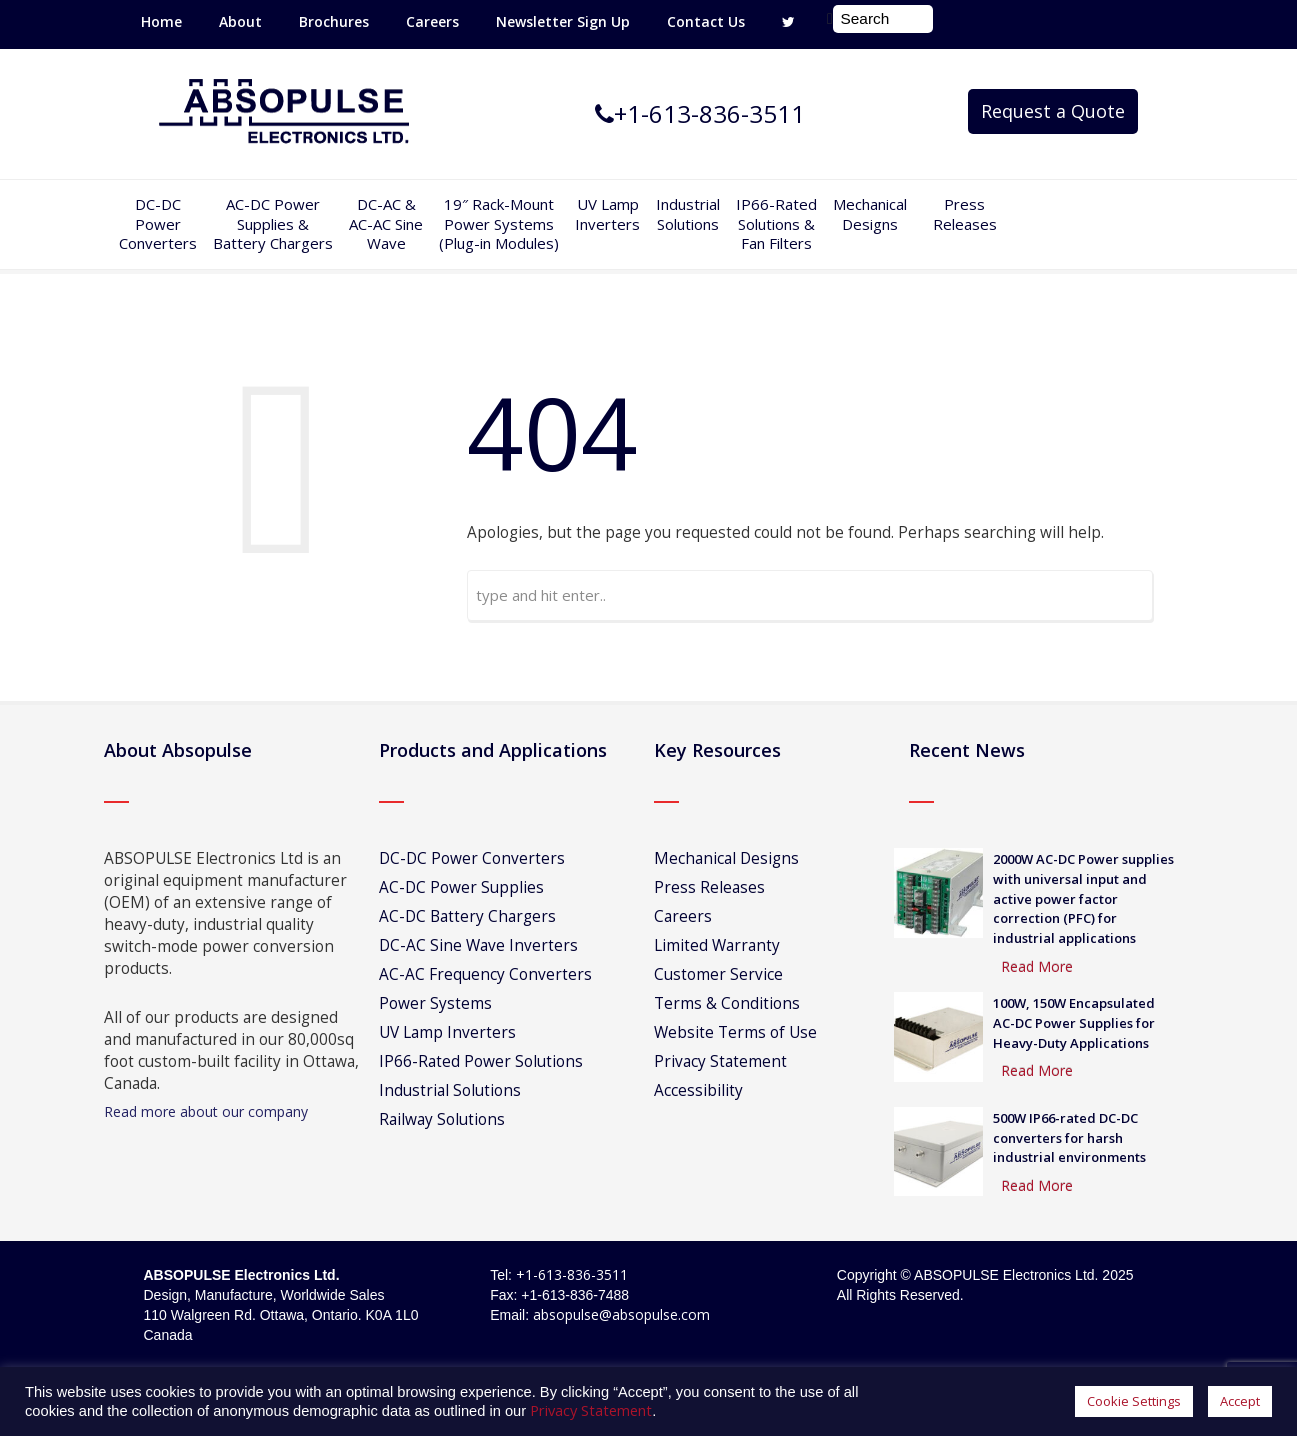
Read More (1037, 966)
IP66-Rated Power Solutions (481, 1061)
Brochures (334, 21)
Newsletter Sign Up (563, 21)
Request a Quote (1053, 111)
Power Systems (435, 1003)
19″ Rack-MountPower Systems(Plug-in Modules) (499, 223)
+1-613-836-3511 (572, 1274)
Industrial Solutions (450, 1090)
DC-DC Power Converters (472, 858)
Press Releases (965, 214)
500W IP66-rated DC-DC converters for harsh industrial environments (1069, 1138)
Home (161, 21)
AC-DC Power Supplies (461, 887)
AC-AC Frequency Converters (485, 974)
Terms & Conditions (727, 1003)
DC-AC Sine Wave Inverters (478, 945)
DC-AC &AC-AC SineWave (386, 223)
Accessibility (698, 1090)
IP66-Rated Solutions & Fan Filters (776, 223)
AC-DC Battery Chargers (467, 916)
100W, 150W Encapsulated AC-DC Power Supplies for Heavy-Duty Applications (1074, 1023)
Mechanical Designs (870, 214)
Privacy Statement (720, 1061)
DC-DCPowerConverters (158, 223)
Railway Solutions (442, 1119)
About (240, 21)
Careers (432, 21)
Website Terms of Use (735, 1032)
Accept (1240, 1401)
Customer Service (718, 974)
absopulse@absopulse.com (621, 1314)
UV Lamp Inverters (607, 214)
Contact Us (706, 21)
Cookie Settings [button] (1134, 1401)
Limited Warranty (717, 945)
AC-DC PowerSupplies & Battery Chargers (273, 223)
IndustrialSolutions (688, 214)
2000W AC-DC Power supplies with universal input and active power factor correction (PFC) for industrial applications (1083, 898)
